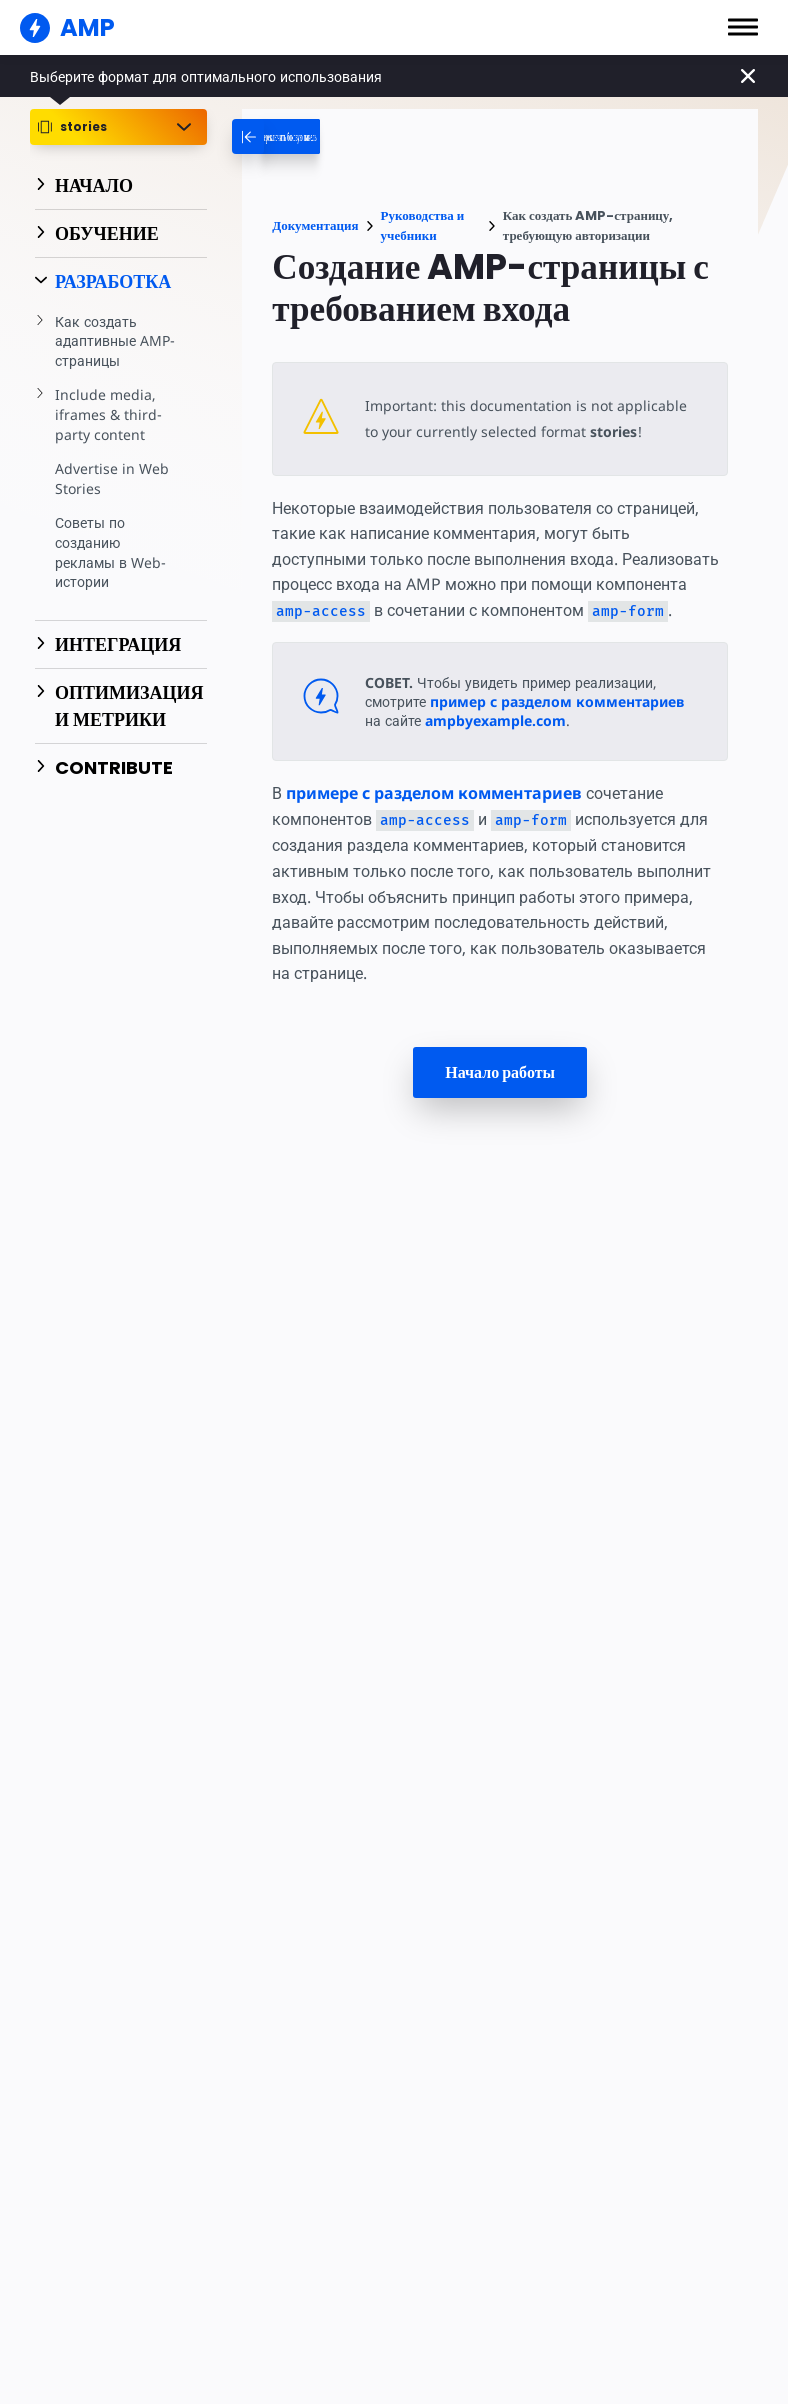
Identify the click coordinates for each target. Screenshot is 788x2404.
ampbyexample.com (496, 747)
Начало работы (500, 1099)
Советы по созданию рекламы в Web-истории (110, 552)
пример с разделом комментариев (560, 728)
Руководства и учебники (423, 225)
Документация (315, 225)
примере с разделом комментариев (435, 820)
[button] (743, 27)
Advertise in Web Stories (110, 478)
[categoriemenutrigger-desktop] (335, 136)
